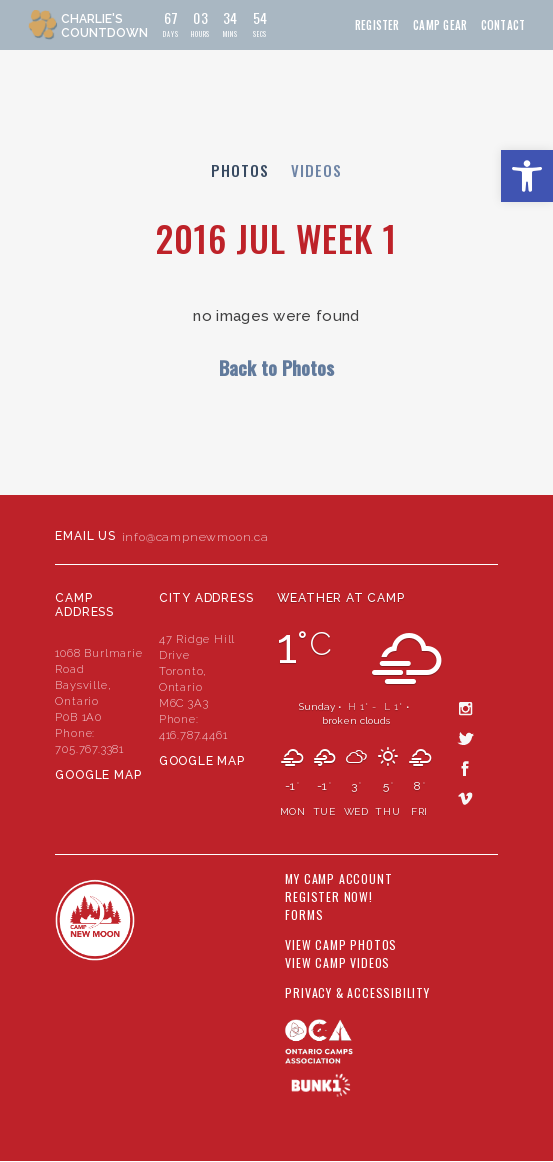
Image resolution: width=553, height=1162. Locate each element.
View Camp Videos (337, 963)
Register (377, 25)
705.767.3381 (89, 749)
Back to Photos (276, 367)
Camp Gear (440, 25)
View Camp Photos (341, 945)
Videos (316, 170)
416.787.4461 (193, 735)
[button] (527, 176)
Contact (503, 25)
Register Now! (328, 897)
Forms (304, 915)
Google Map (98, 775)
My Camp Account (338, 879)
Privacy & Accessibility (357, 993)
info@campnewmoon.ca (195, 537)
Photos (240, 170)
